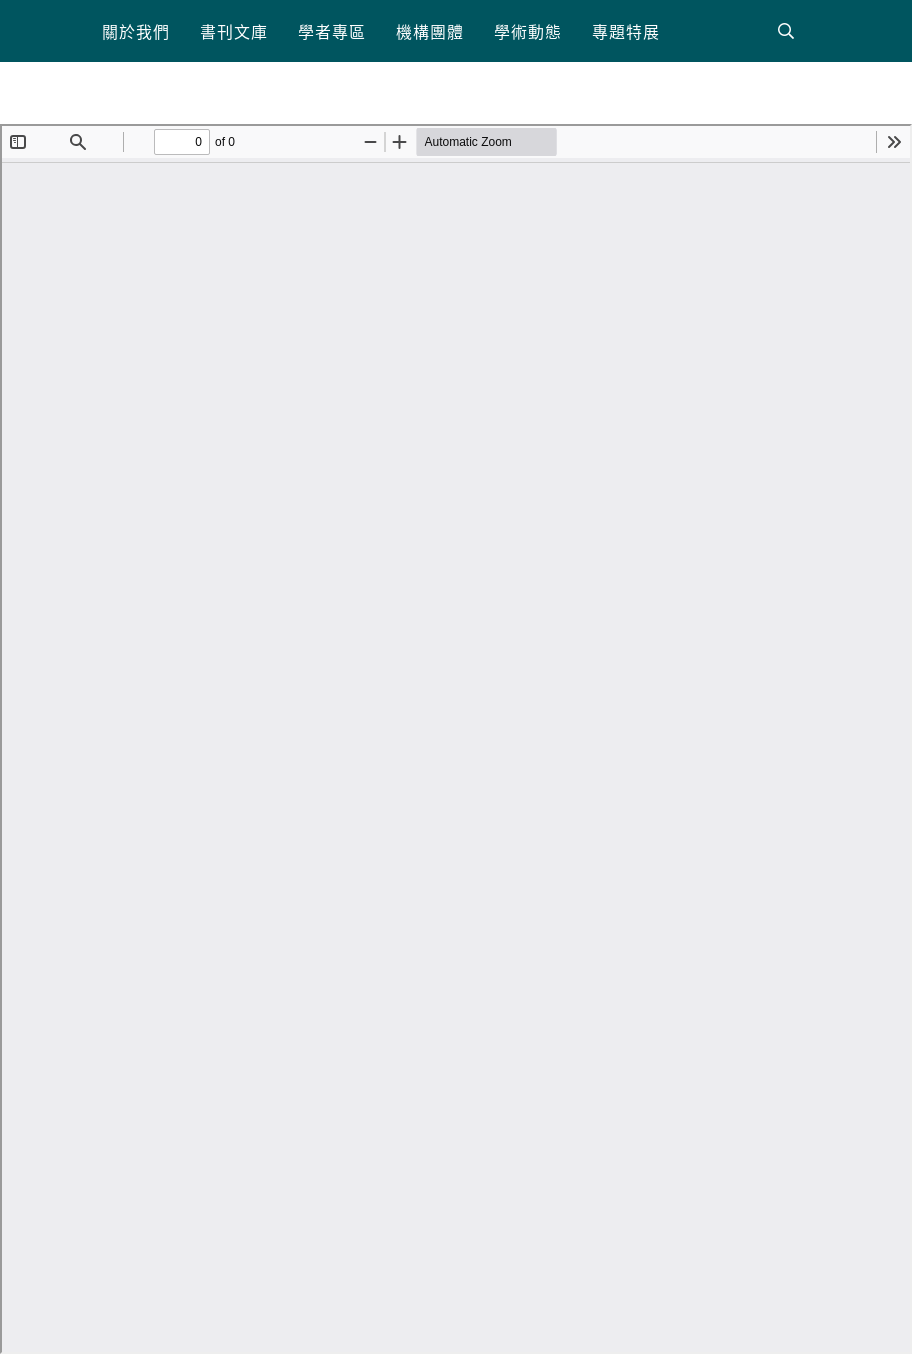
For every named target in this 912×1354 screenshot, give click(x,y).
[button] (136, 31)
